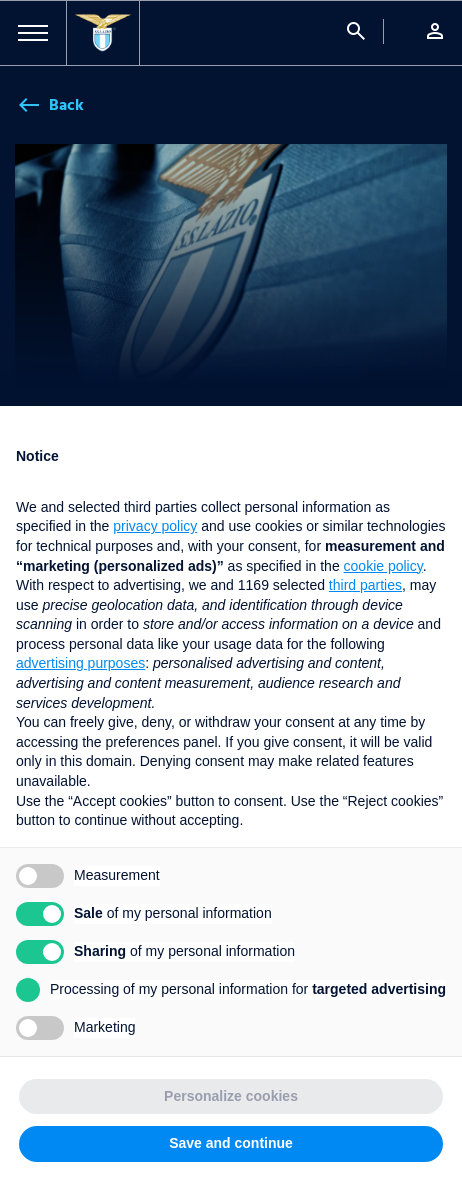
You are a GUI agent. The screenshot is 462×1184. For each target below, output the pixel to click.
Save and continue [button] (231, 1143)
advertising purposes (80, 663)
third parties (365, 585)
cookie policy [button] (383, 566)
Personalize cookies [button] (231, 1096)
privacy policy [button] (155, 526)
